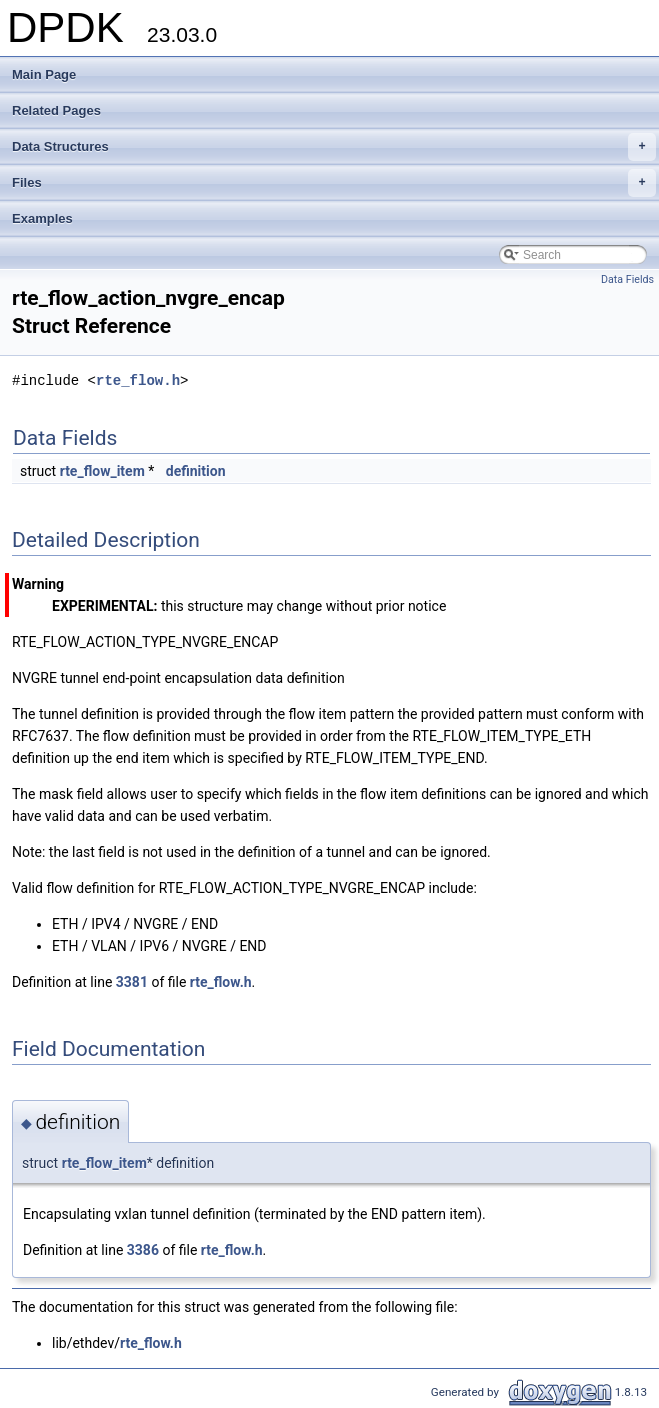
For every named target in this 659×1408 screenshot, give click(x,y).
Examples (42, 218)
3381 (132, 982)
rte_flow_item (102, 471)
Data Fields (627, 279)
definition (196, 471)
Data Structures (334, 147)
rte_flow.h (138, 380)
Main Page (44, 74)
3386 (143, 1250)
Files (334, 183)
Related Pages (56, 110)
